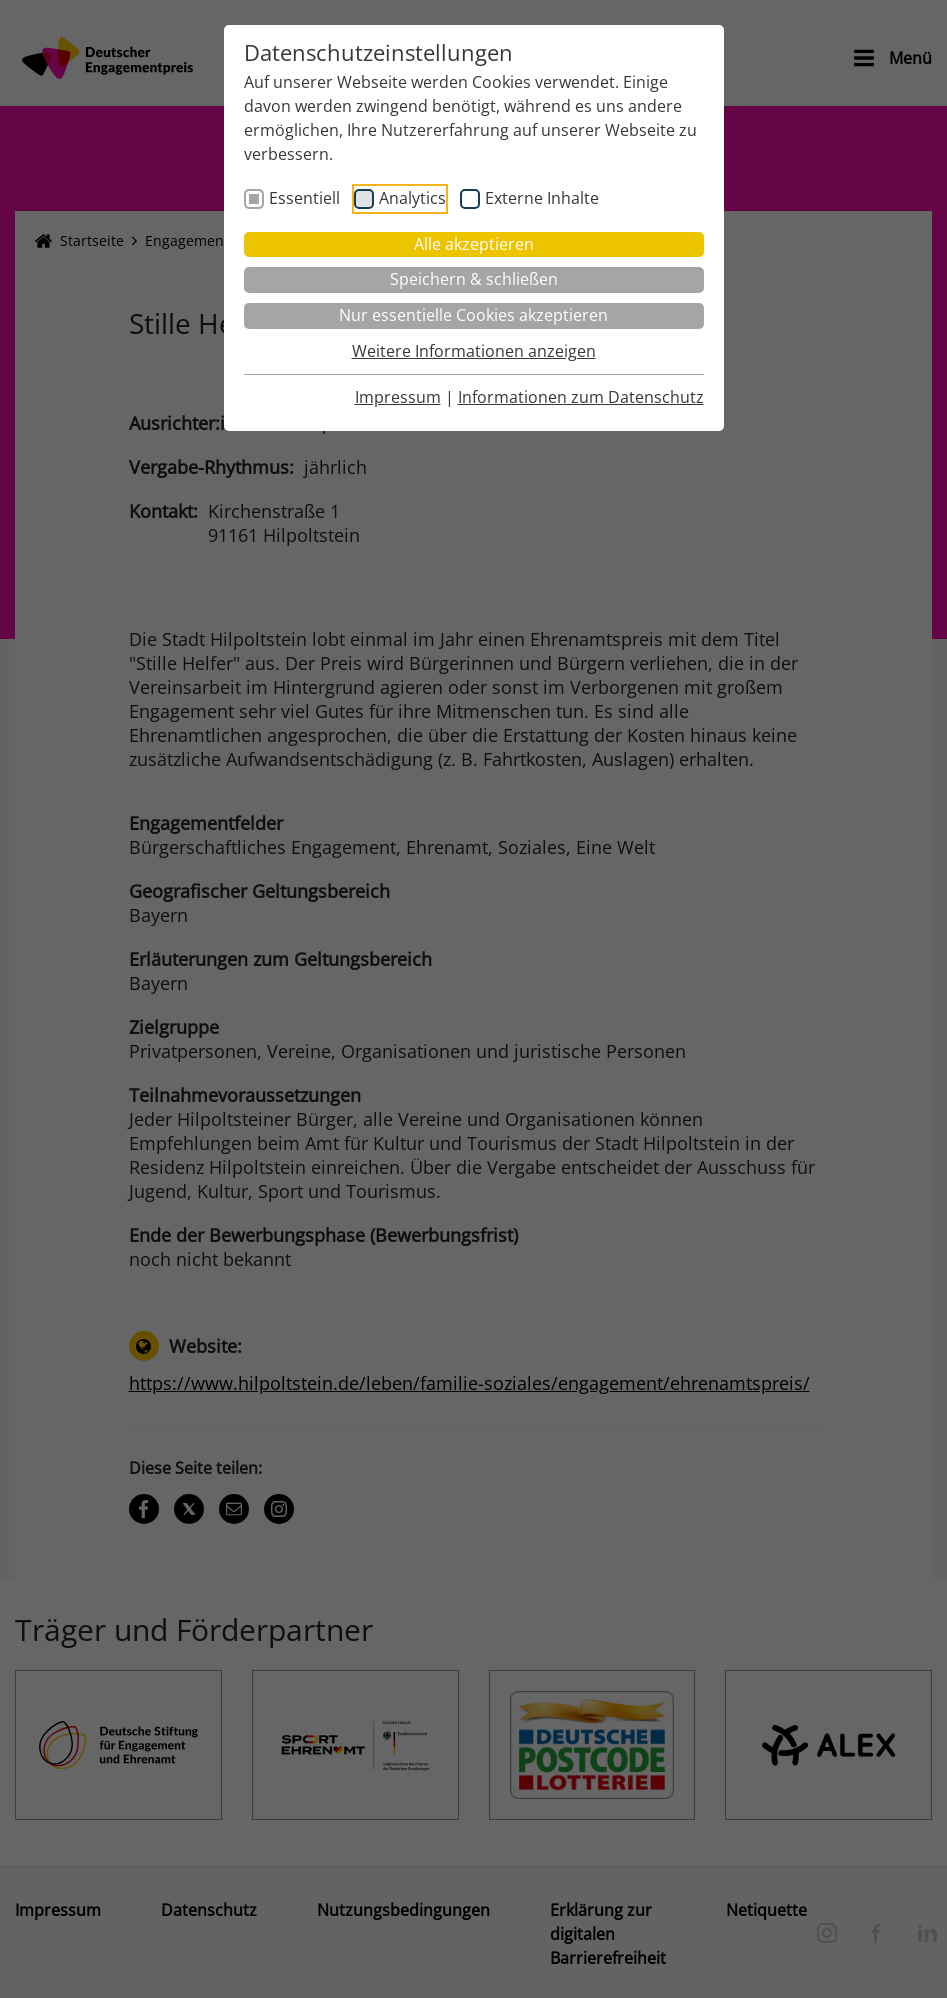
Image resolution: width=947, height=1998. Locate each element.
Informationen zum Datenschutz (581, 397)
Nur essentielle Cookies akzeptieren (473, 315)
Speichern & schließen (474, 279)
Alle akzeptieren (474, 244)
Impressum (398, 397)
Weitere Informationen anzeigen (474, 351)
